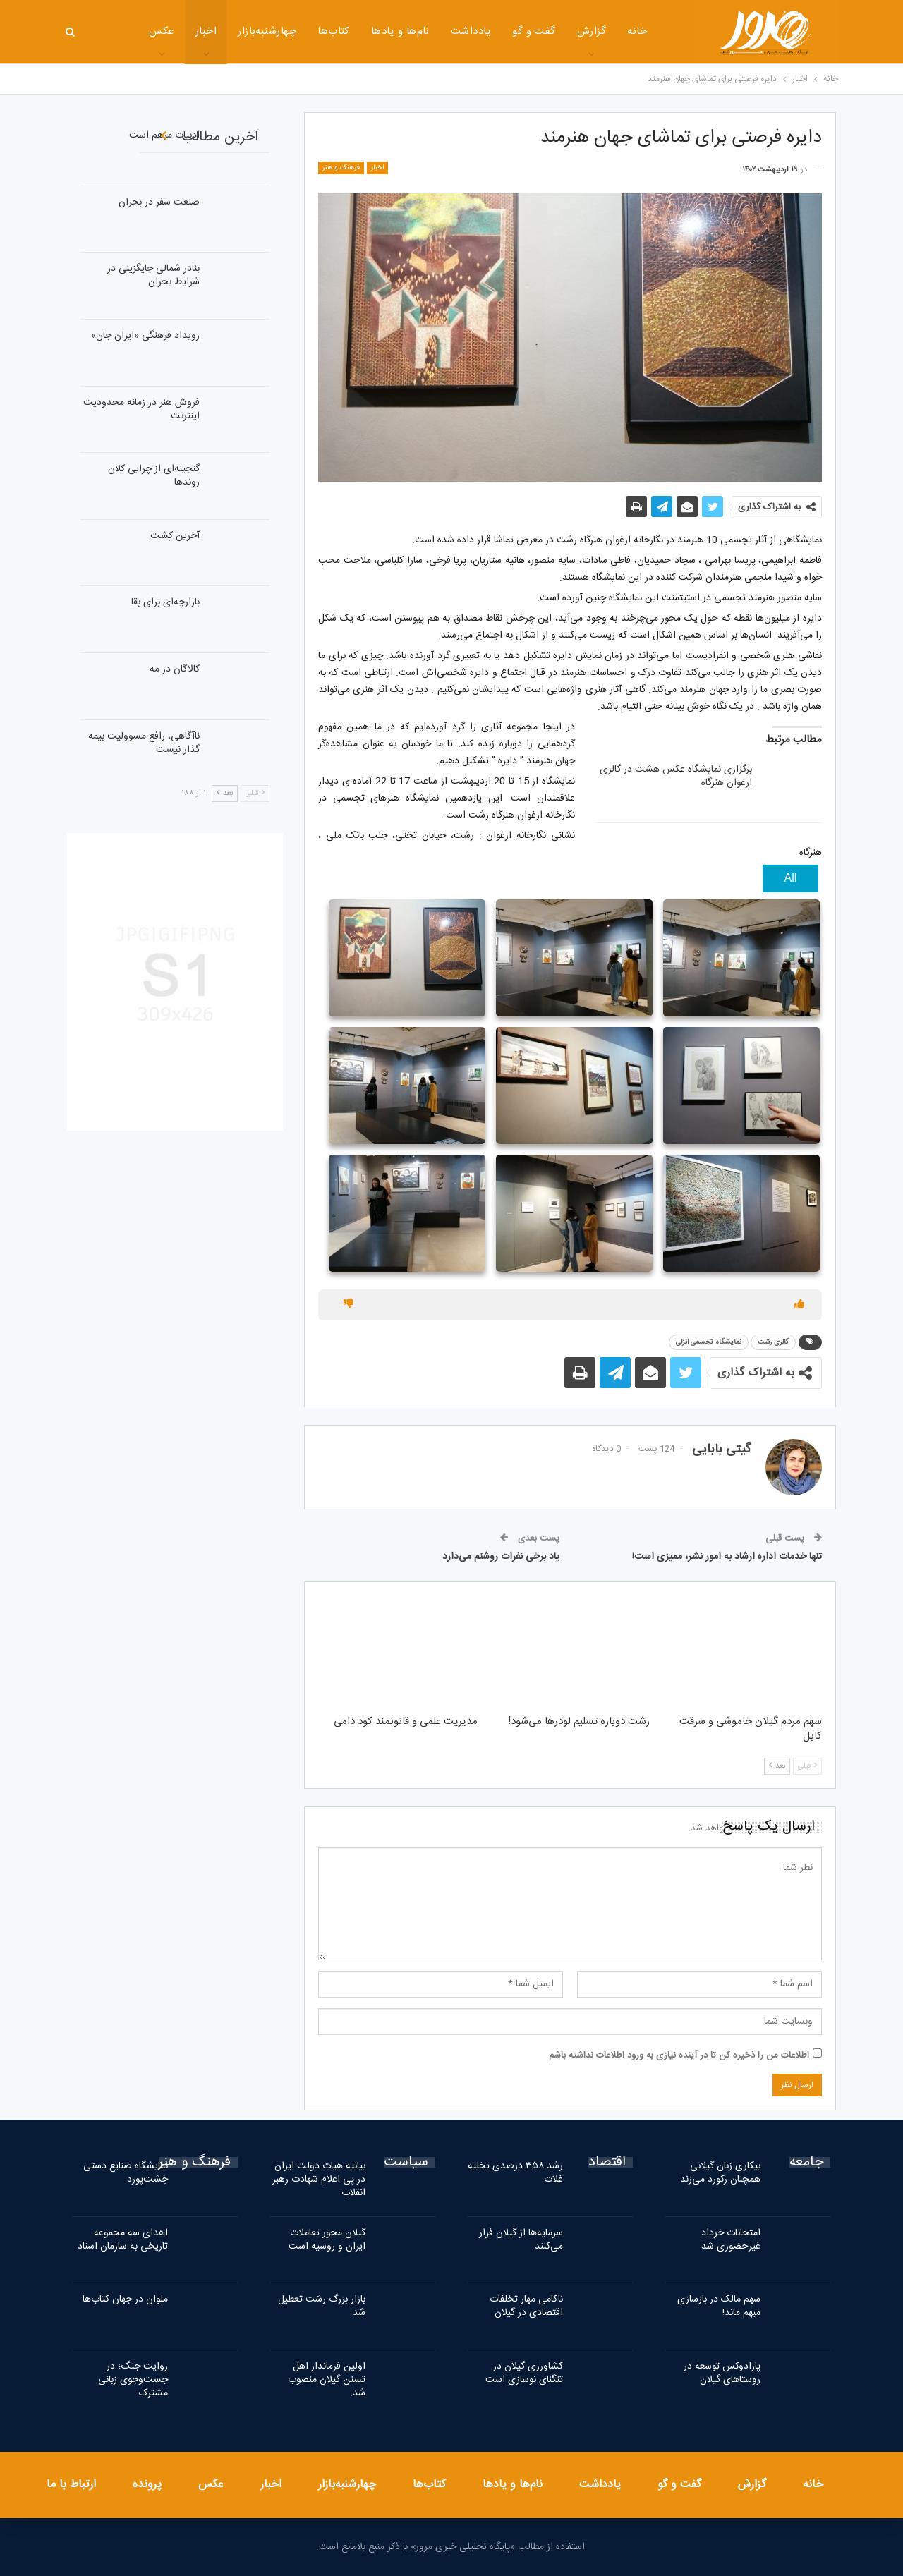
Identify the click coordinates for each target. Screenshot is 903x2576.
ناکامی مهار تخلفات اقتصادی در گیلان (526, 2306)
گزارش (545, 31)
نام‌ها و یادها (354, 31)
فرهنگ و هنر (341, 168)
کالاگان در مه (175, 669)
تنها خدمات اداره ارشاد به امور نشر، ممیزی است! (727, 1556)
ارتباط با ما (71, 2484)
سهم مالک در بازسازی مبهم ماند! (718, 2306)
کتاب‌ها (288, 31)
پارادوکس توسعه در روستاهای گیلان (722, 2373)
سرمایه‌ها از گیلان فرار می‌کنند (521, 2240)
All (790, 878)
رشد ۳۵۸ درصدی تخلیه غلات (515, 2173)
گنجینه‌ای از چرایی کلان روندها (154, 476)
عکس (211, 2484)
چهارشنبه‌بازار (221, 31)
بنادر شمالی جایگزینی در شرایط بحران (153, 275)
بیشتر (116, 33)
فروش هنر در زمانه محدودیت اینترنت (141, 409)
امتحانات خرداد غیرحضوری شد (730, 2240)
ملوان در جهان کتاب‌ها (125, 2299)
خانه (591, 31)
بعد (777, 1766)
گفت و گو (488, 31)
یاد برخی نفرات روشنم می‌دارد (500, 1556)
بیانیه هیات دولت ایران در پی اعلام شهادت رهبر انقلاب (318, 2179)
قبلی (807, 1766)
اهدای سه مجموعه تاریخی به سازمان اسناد (123, 2240)
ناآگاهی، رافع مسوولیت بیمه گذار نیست (144, 743)
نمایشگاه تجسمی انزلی (708, 1342)
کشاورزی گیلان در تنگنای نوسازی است (524, 2373)
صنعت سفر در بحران (159, 202)
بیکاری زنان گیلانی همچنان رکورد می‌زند (720, 2173)
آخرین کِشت (175, 536)
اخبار (160, 31)
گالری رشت (773, 1342)
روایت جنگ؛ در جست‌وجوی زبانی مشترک (133, 2380)
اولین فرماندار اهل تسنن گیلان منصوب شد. (326, 2380)
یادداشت (425, 31)
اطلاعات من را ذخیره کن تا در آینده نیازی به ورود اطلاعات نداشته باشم (679, 2055)
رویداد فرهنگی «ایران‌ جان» (145, 335)
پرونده (147, 2484)
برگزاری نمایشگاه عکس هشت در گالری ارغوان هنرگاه (676, 776)
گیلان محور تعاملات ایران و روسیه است (327, 2240)
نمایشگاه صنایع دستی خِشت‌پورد (125, 2173)
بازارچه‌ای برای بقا (165, 602)
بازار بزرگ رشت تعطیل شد (321, 2306)
